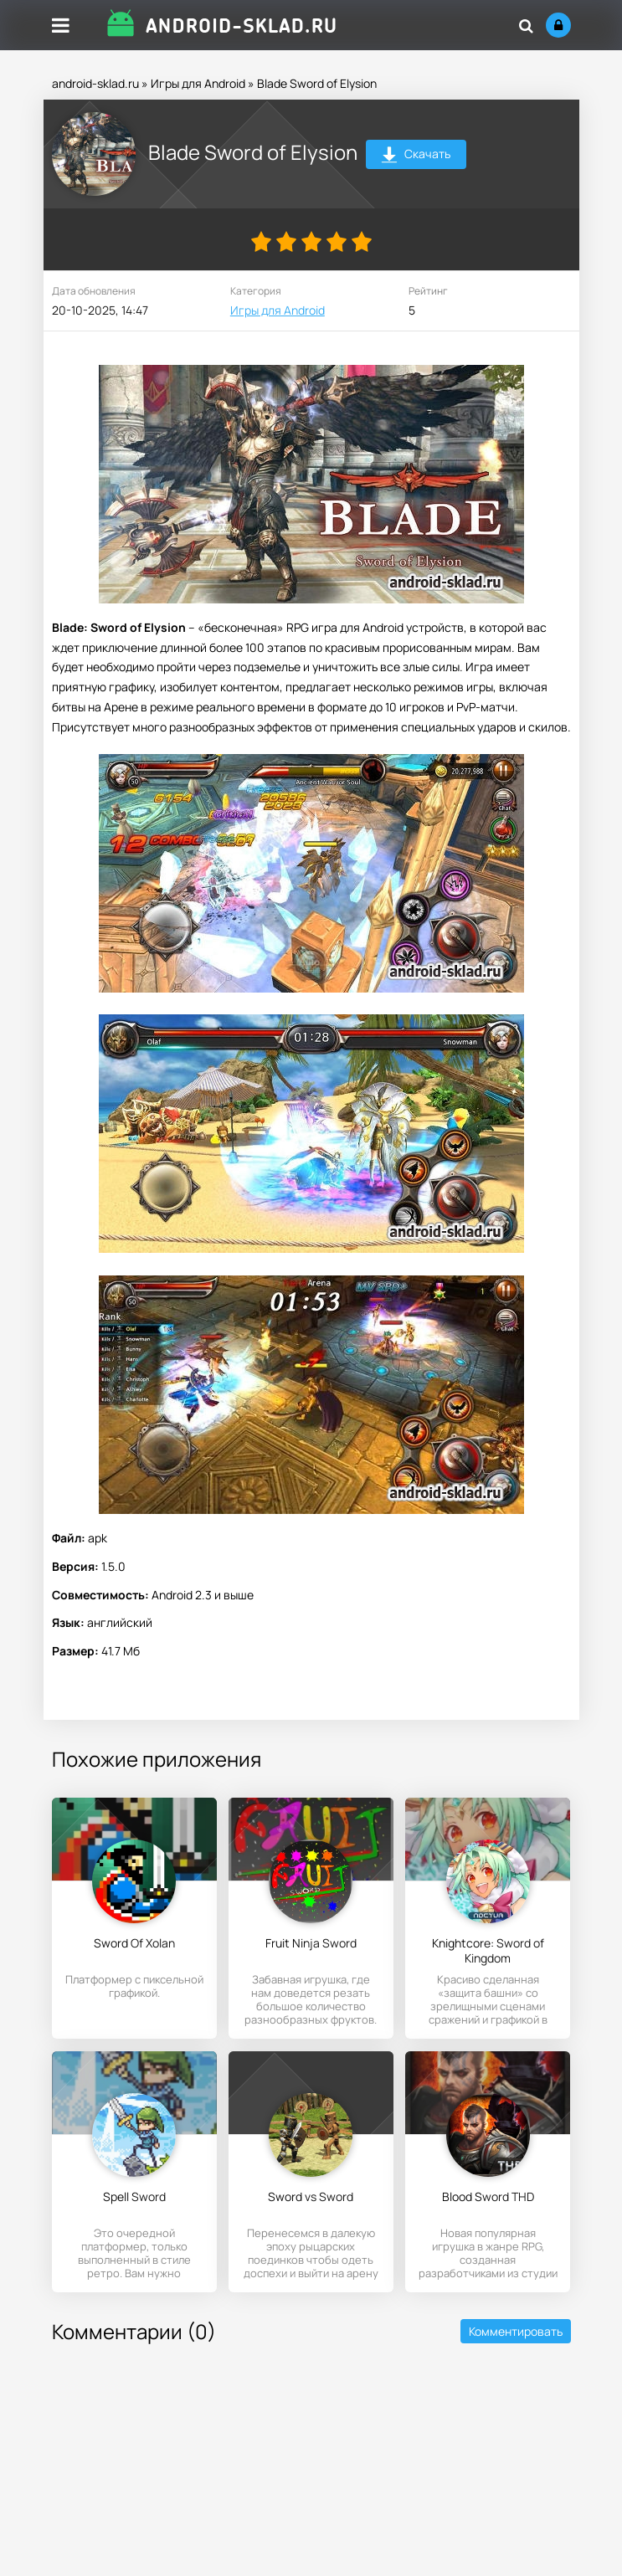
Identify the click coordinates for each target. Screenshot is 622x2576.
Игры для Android (198, 83)
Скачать (415, 156)
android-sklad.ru (95, 83)
